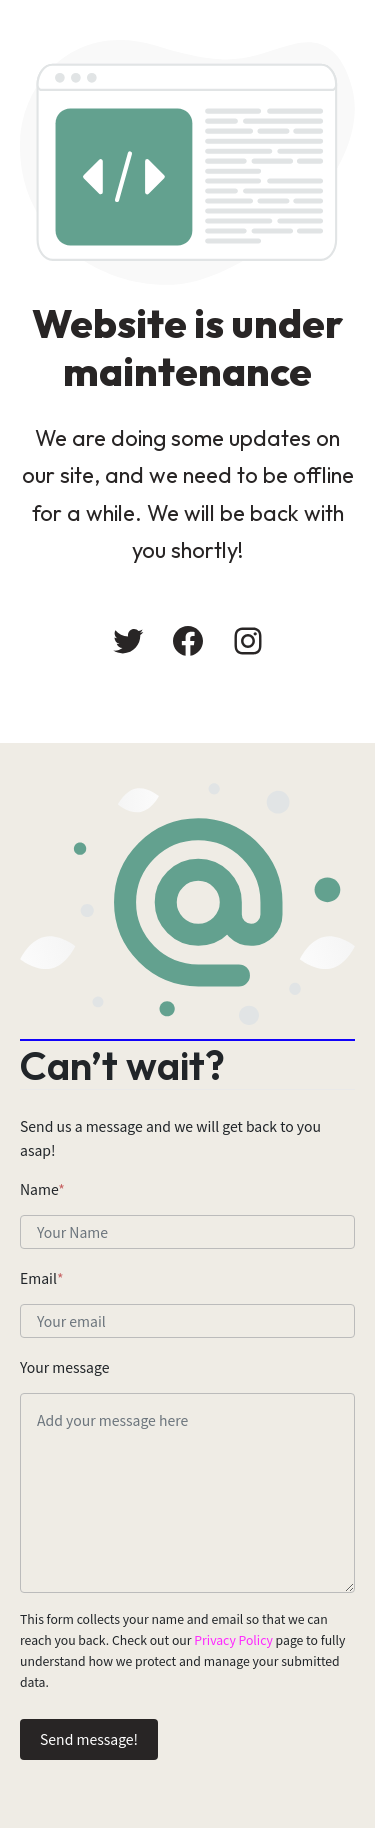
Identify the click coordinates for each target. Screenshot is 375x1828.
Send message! (89, 1739)
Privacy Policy (233, 1640)
